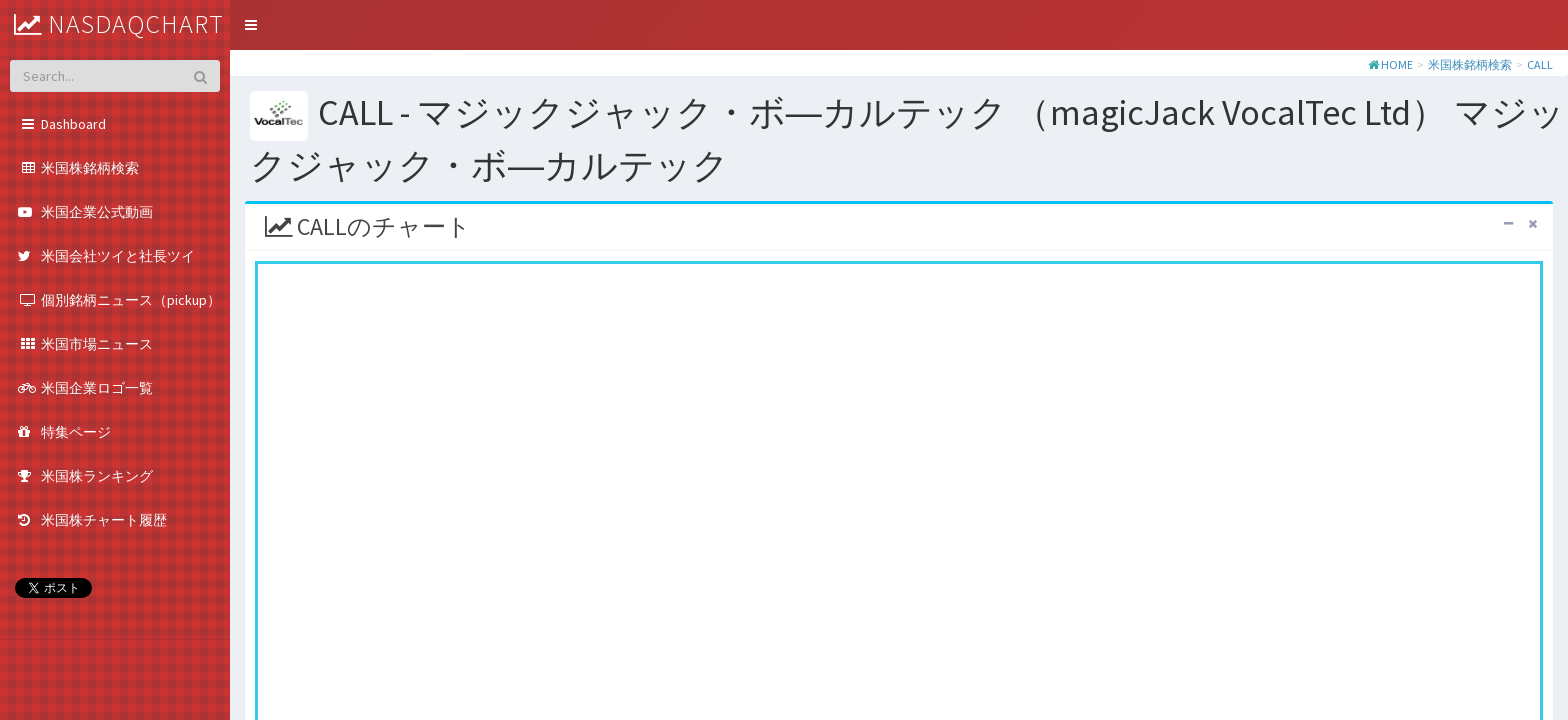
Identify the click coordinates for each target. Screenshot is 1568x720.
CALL (1540, 64)
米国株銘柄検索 (1470, 64)
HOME (1397, 64)
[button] (251, 25)
